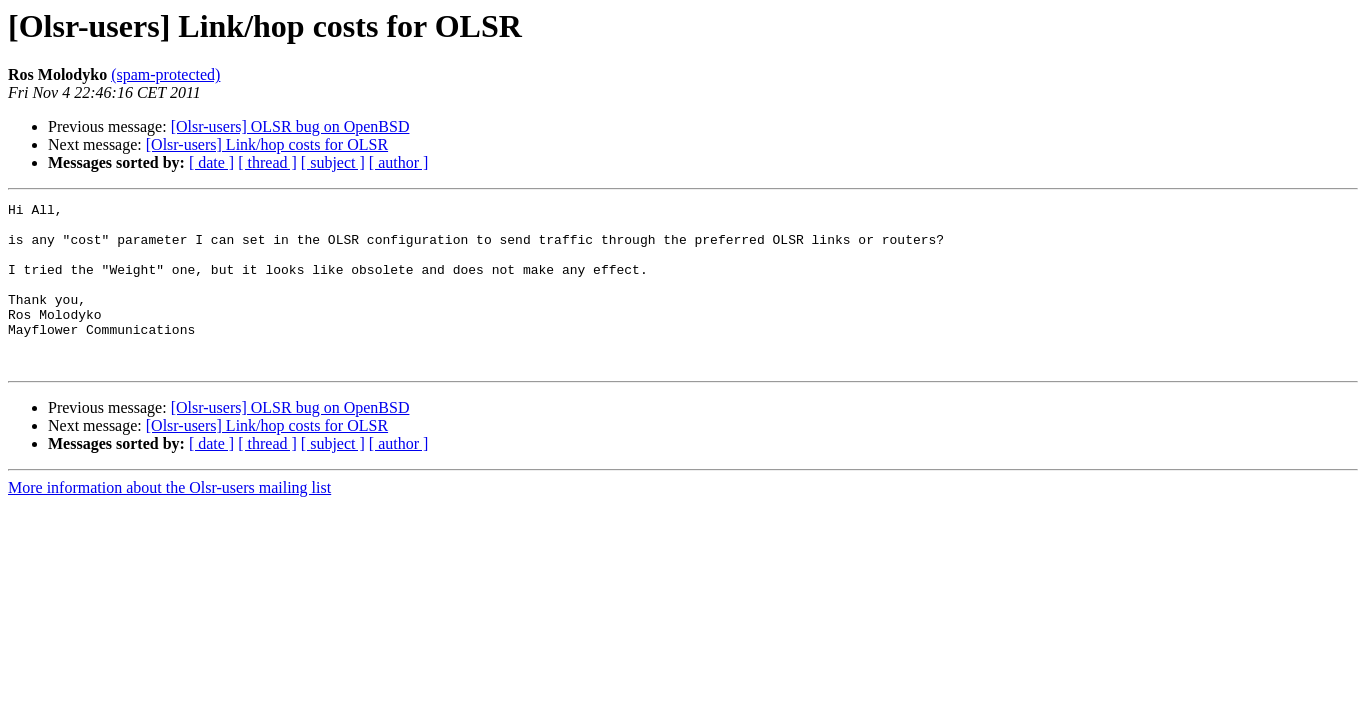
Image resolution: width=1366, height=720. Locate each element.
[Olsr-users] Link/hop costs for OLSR (267, 144)
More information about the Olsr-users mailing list (169, 520)
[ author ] (399, 162)
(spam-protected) (165, 74)
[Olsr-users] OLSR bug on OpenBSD (290, 126)
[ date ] (211, 162)
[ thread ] (267, 162)
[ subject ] (333, 162)
